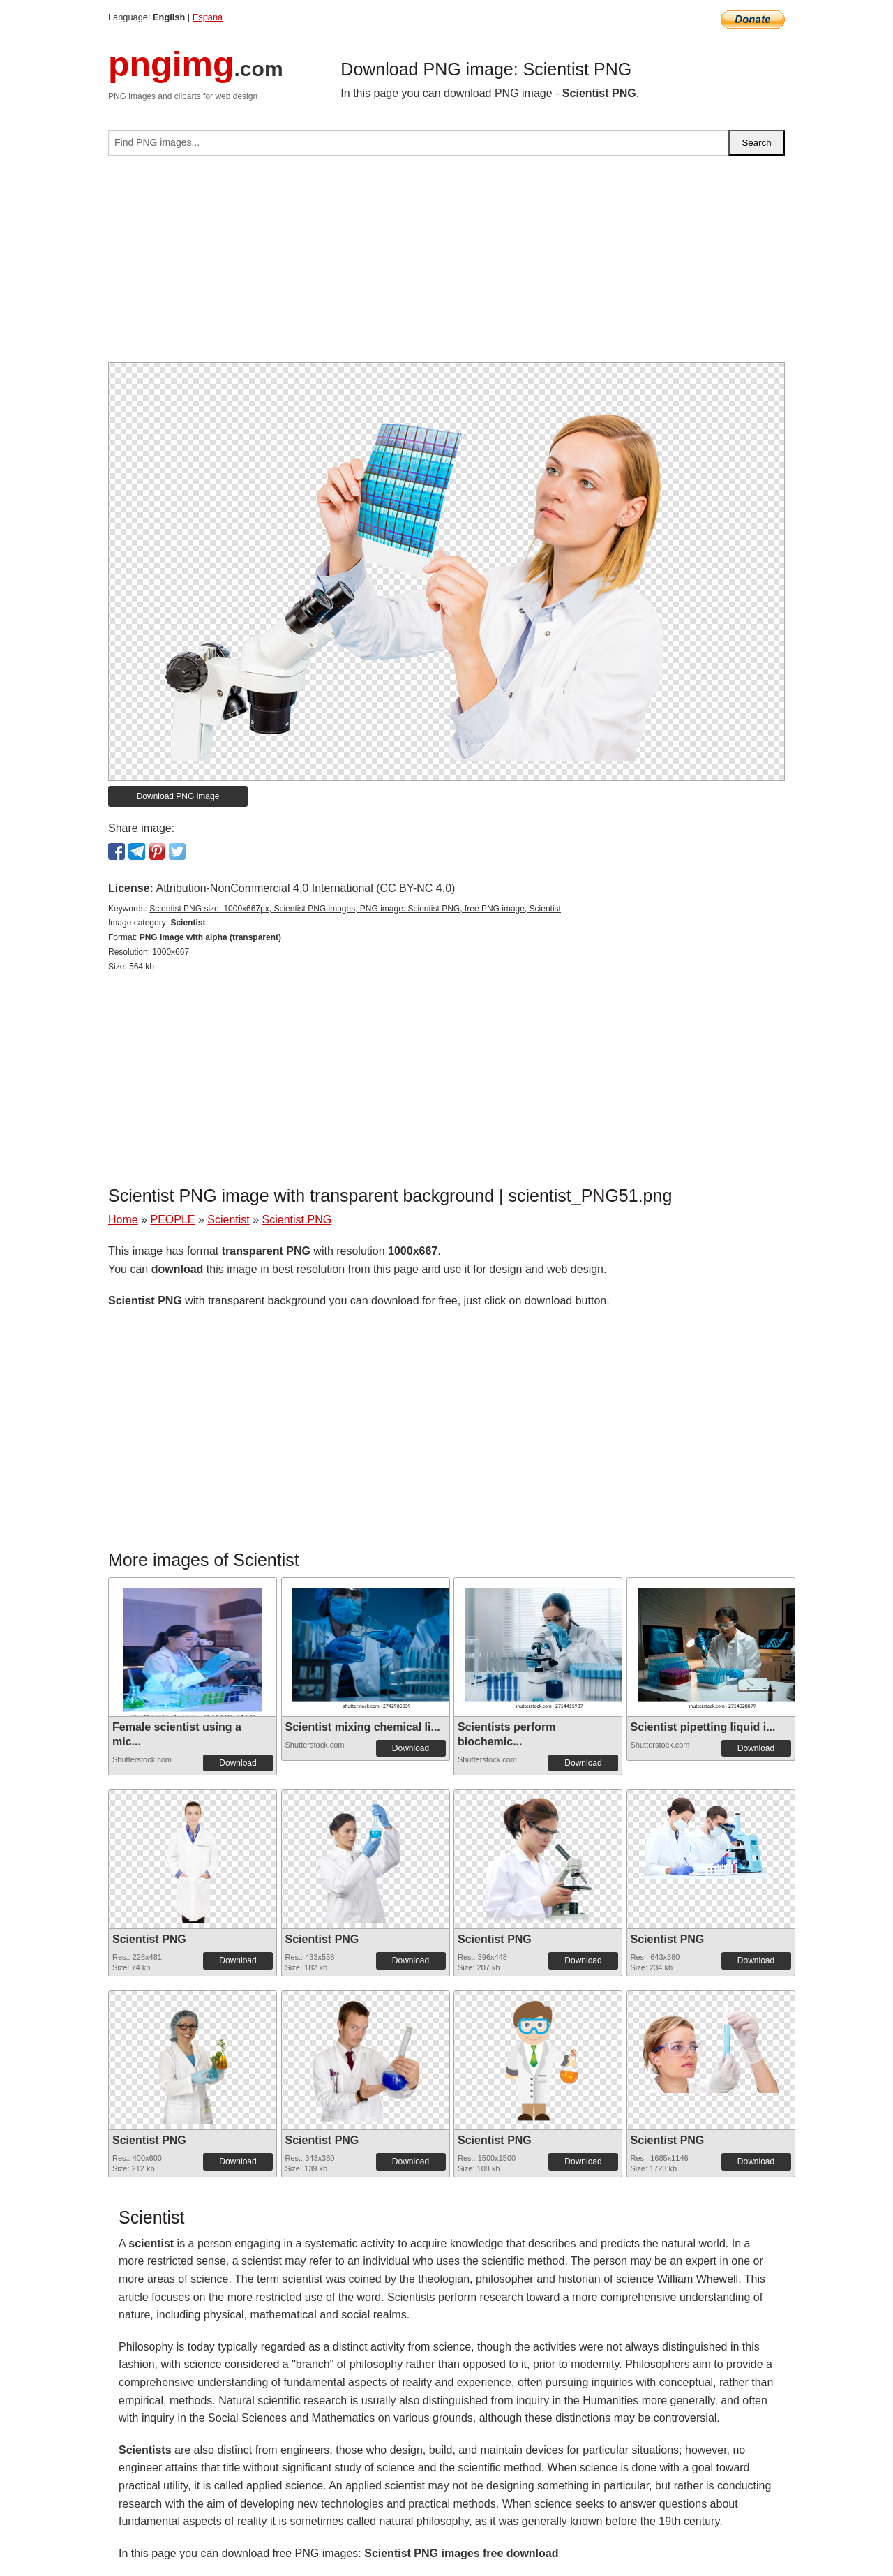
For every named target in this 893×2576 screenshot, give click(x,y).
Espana (208, 17)
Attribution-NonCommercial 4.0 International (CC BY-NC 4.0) (305, 888)
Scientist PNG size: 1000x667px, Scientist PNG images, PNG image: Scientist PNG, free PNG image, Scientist (355, 909)
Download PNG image (178, 796)
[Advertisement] (446, 264)
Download (237, 1763)
